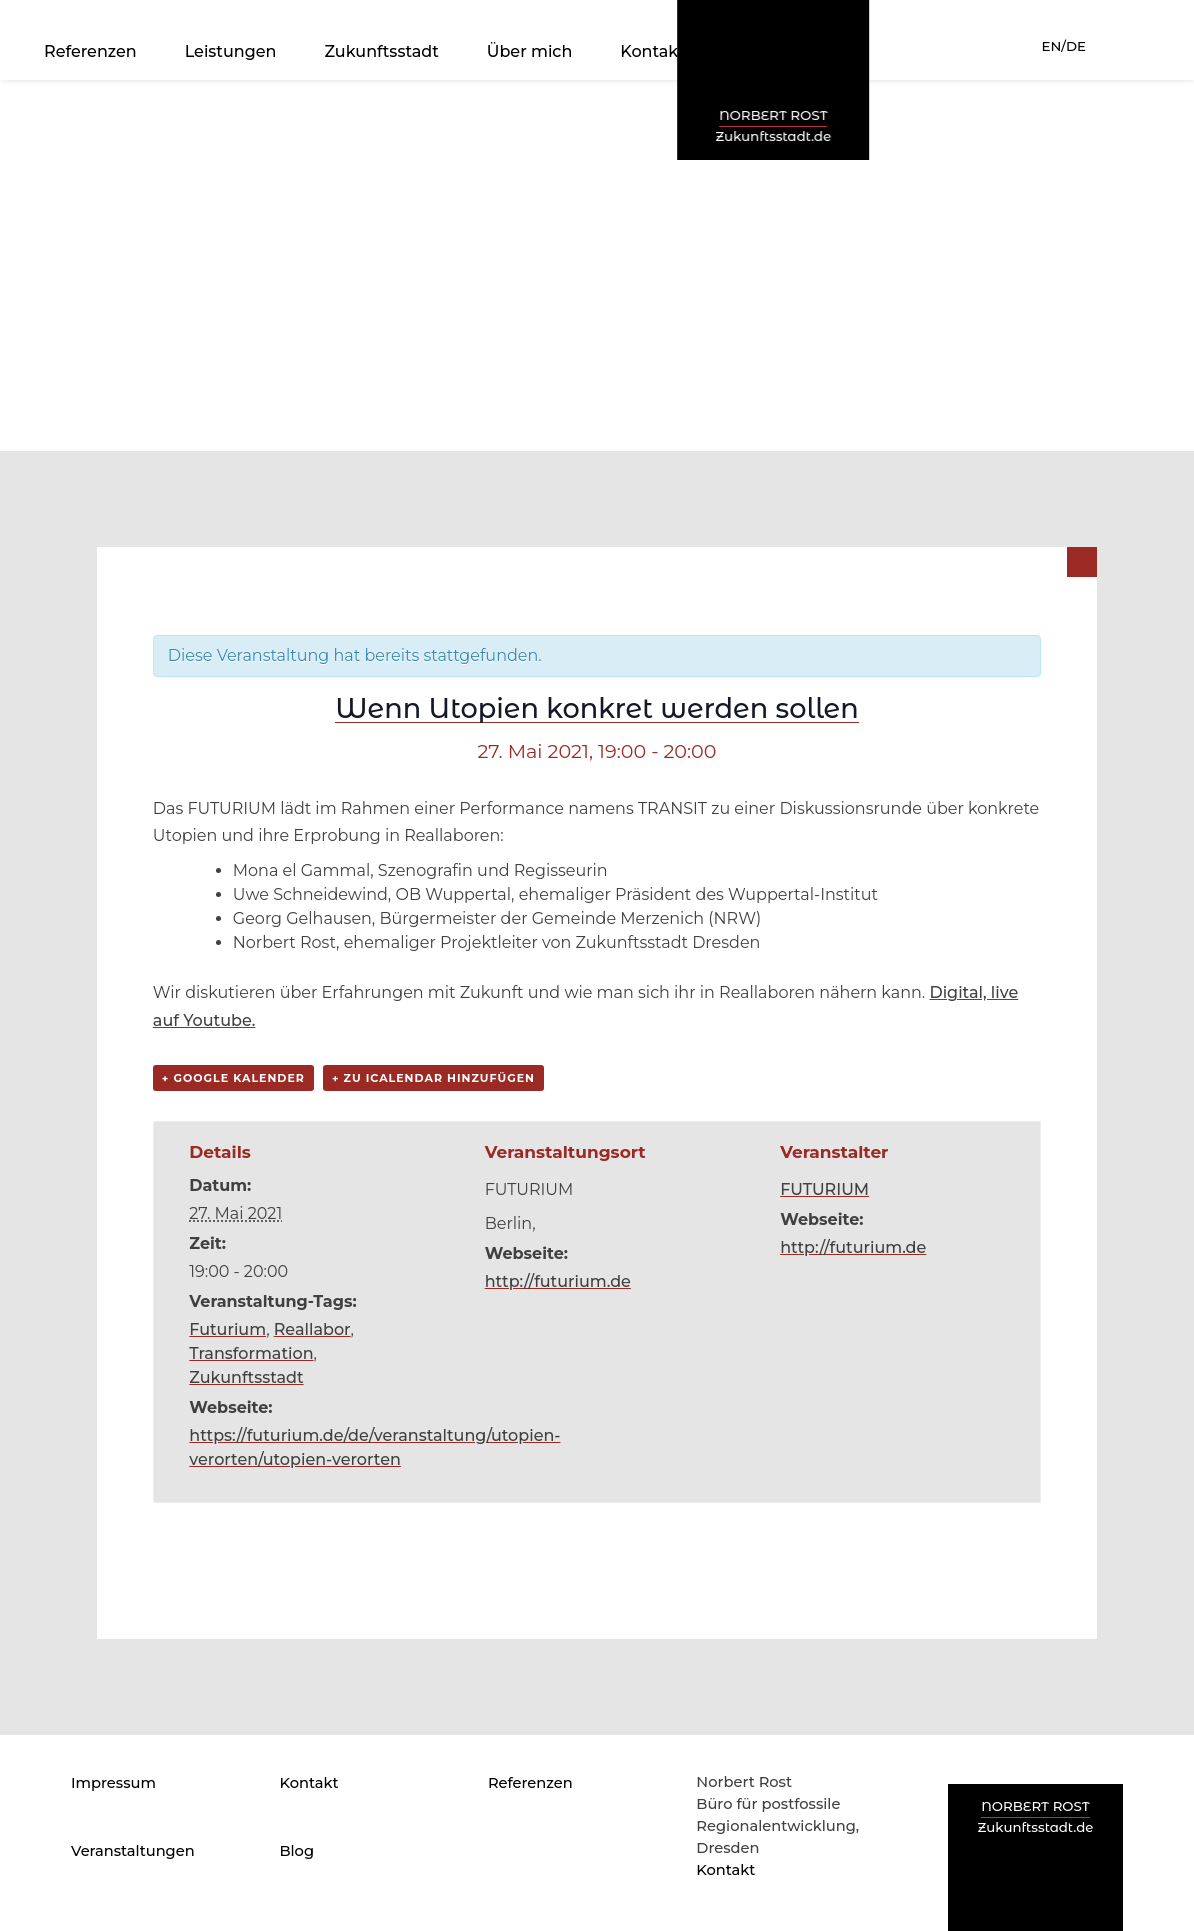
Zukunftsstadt (381, 51)
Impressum (113, 1783)
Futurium (227, 1329)
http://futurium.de (558, 1281)
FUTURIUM (824, 1189)
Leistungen (231, 51)
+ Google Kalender (233, 1078)
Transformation (251, 1353)
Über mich (530, 51)
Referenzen (90, 51)
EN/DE (1064, 46)
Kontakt (652, 51)
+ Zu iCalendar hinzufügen (433, 1078)
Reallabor (312, 1329)
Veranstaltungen (133, 1851)
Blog (296, 1851)
